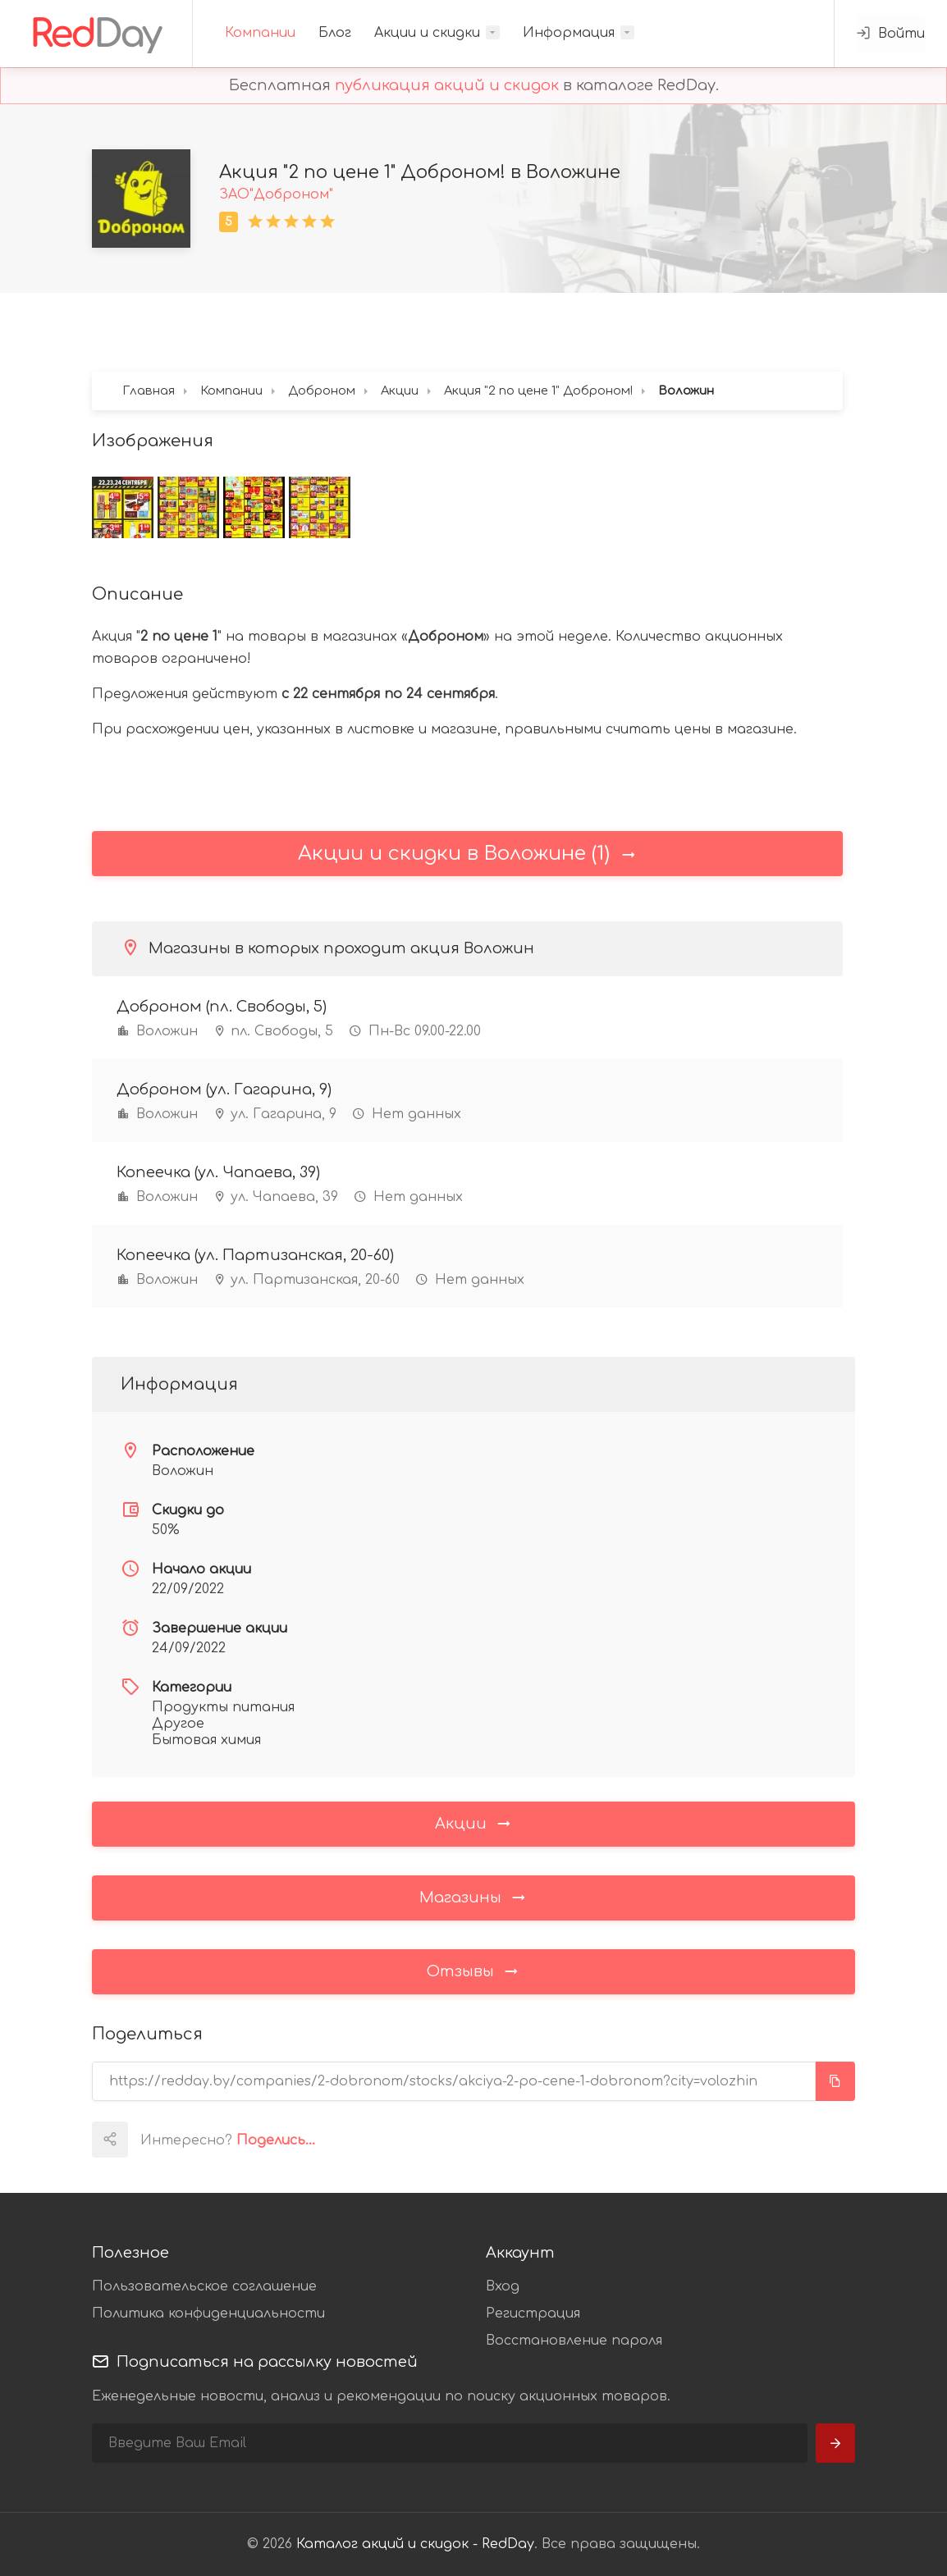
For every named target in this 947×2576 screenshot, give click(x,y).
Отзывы (473, 1971)
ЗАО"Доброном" (276, 194)
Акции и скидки (427, 32)
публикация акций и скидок (447, 85)
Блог (334, 32)
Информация (569, 32)
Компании (260, 32)
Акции (474, 1823)
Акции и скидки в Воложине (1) (468, 854)
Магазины (473, 1897)
